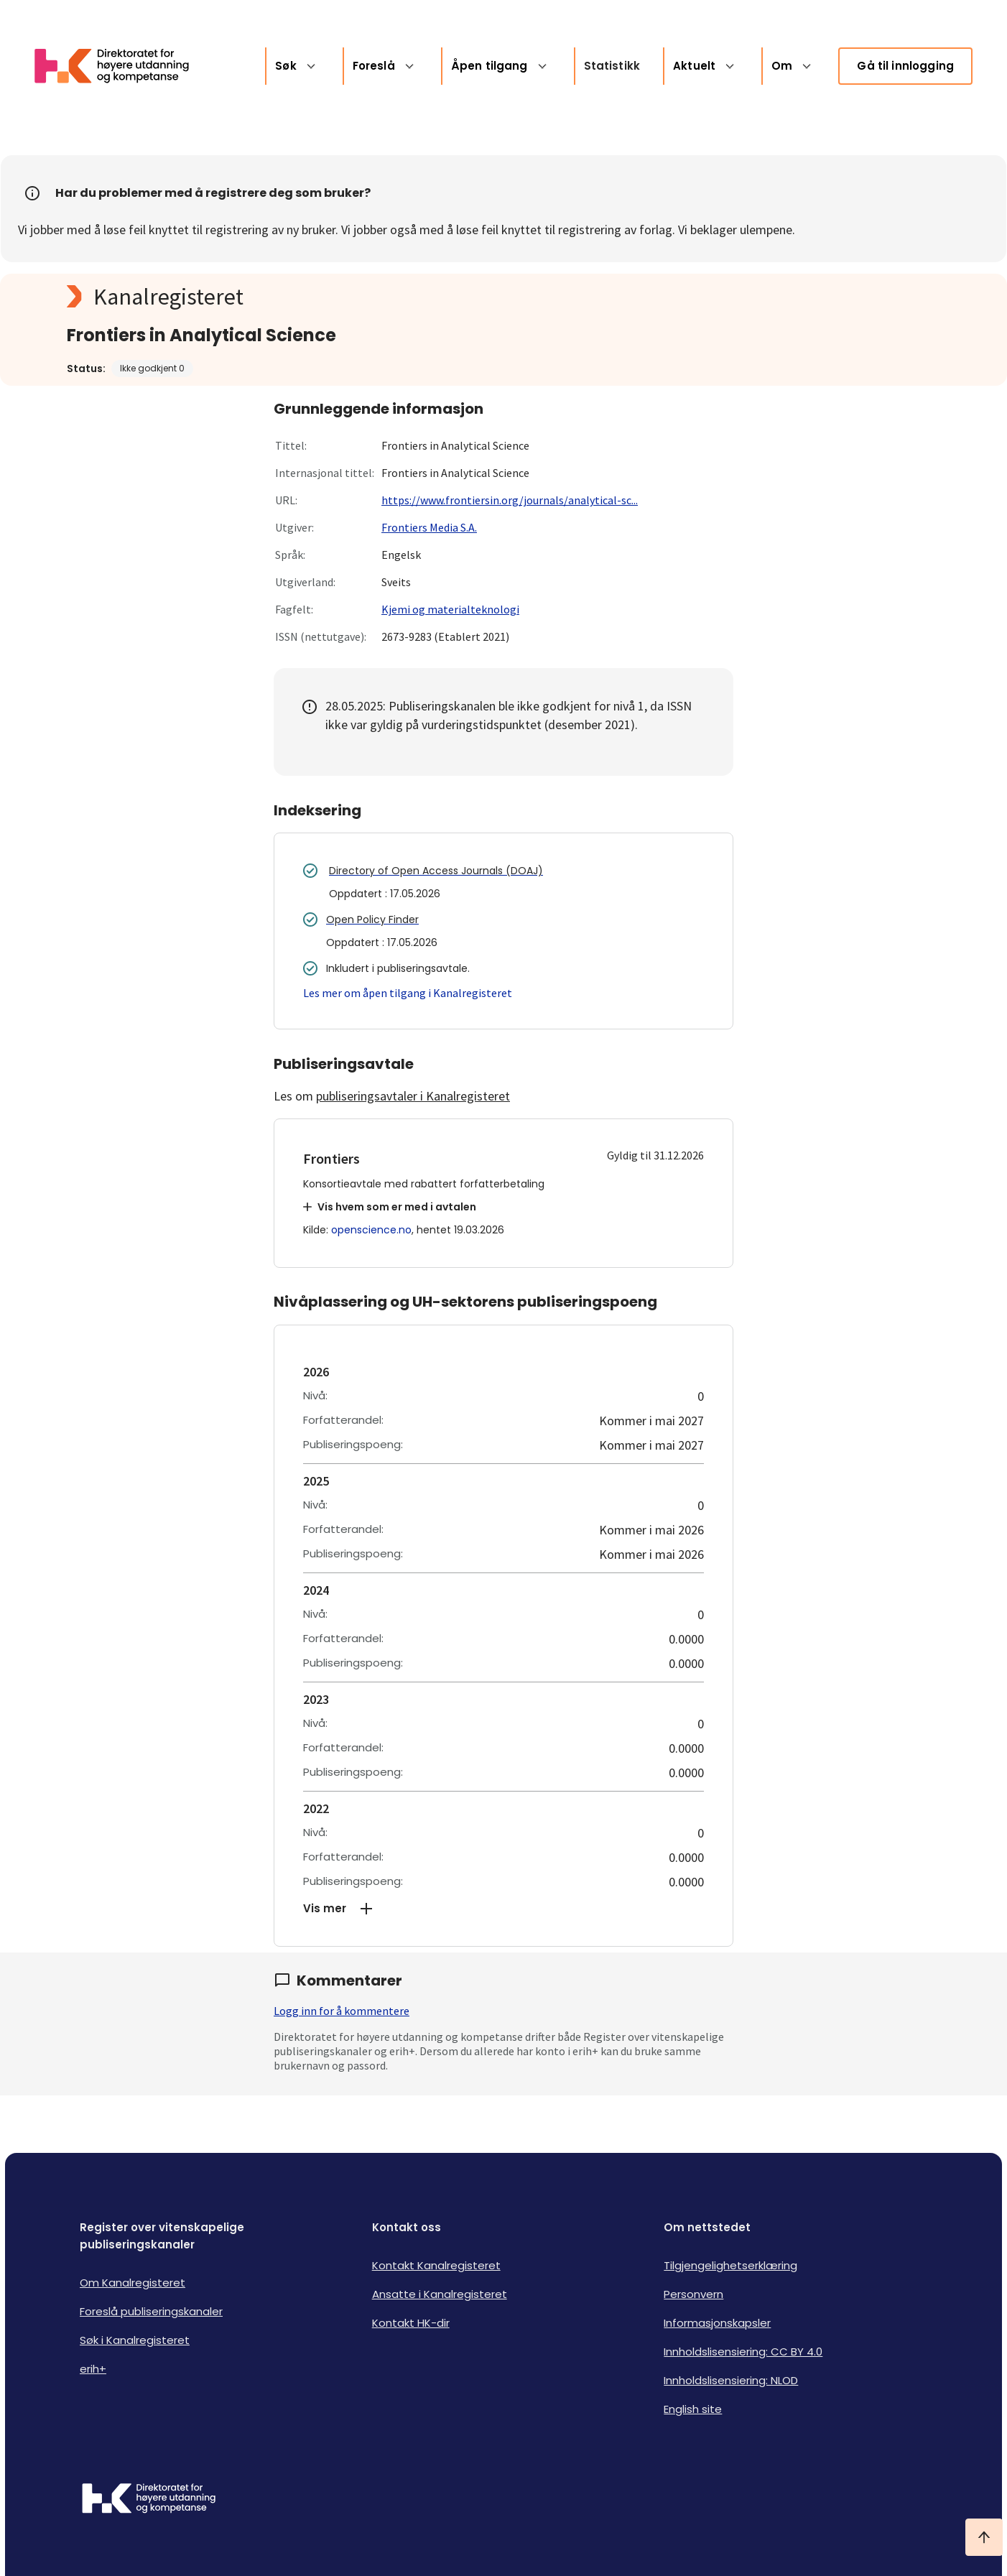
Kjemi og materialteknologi (450, 609)
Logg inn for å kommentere (341, 2010)
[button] (503, 1908)
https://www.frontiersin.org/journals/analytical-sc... (509, 500)
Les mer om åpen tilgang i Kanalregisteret (407, 993)
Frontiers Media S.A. (429, 527)
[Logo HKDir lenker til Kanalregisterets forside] (120, 66)
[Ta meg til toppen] (984, 2537)
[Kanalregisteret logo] (354, 296)
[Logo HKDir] (149, 2500)
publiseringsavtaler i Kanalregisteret (413, 1096)
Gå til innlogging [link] (905, 65)
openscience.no (371, 1230)
